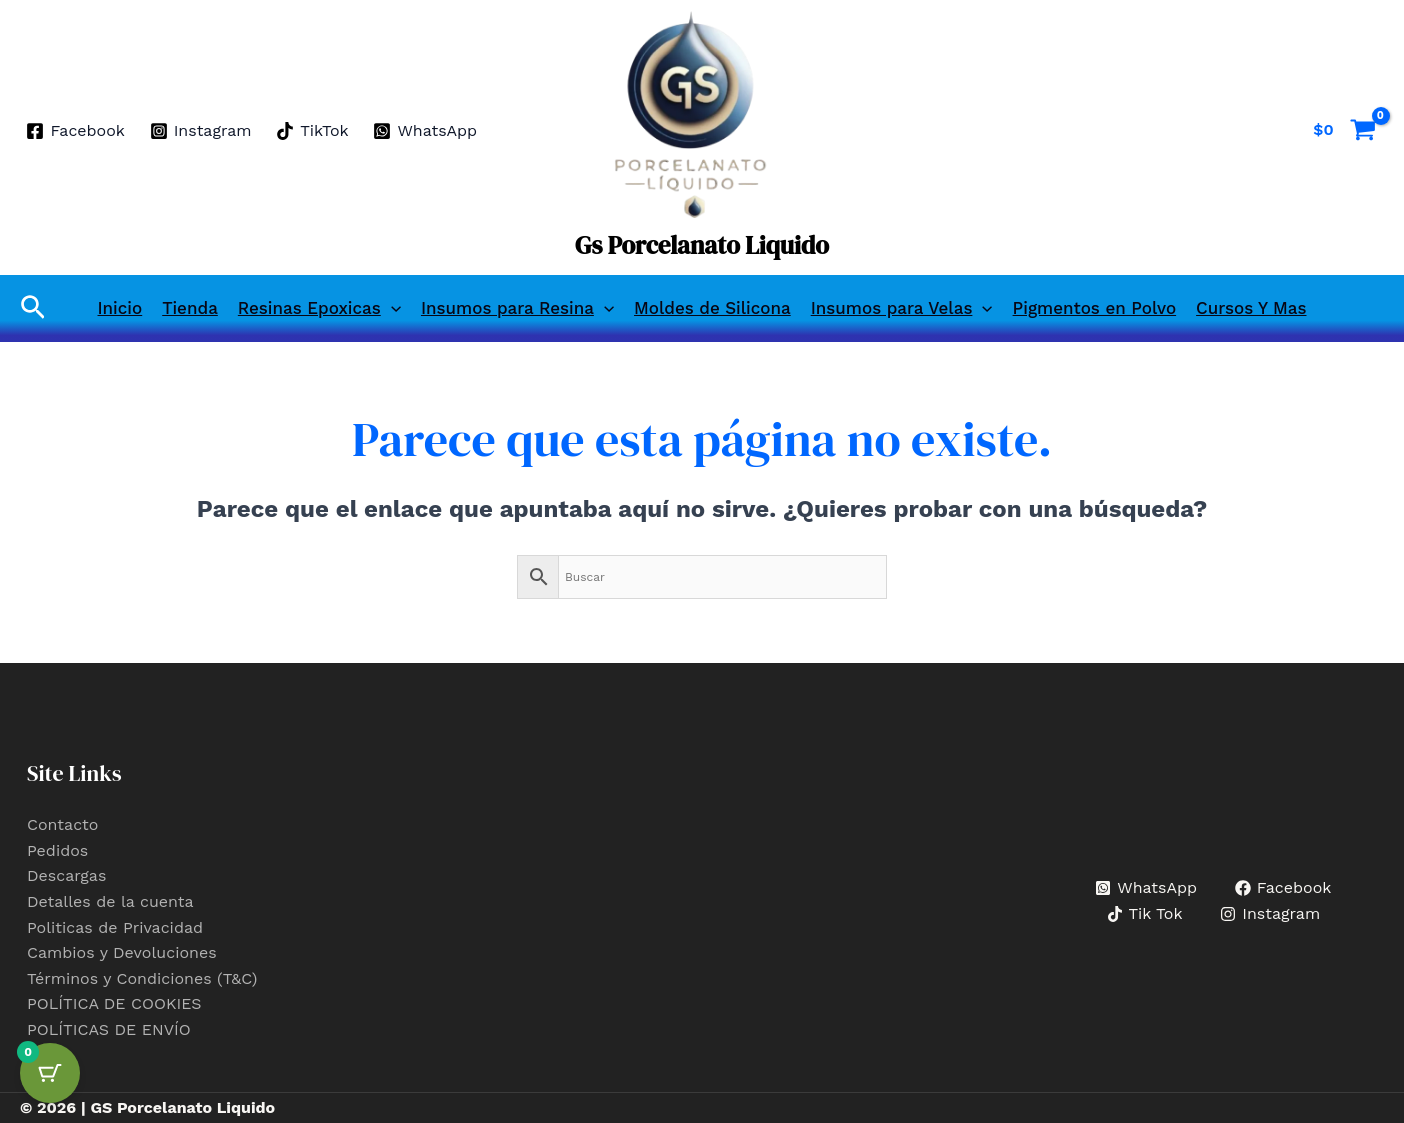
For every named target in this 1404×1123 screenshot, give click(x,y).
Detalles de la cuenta (110, 901)
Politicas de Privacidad (115, 927)
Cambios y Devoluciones (122, 952)
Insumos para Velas (902, 308)
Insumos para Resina (517, 308)
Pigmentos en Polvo (1095, 308)
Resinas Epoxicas (319, 308)
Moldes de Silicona (712, 308)
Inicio (120, 308)
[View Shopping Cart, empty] (1344, 130)
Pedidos (57, 850)
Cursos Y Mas (1251, 308)
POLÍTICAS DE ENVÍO (109, 1029)
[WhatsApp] (425, 131)
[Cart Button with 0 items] (50, 1073)
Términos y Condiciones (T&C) (142, 978)
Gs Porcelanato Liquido (702, 245)
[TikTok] (312, 131)
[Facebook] (75, 131)
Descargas (66, 875)
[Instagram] (200, 131)
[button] (33, 308)
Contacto (62, 824)
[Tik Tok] (1144, 914)
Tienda (190, 308)
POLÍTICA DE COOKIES (114, 1003)
